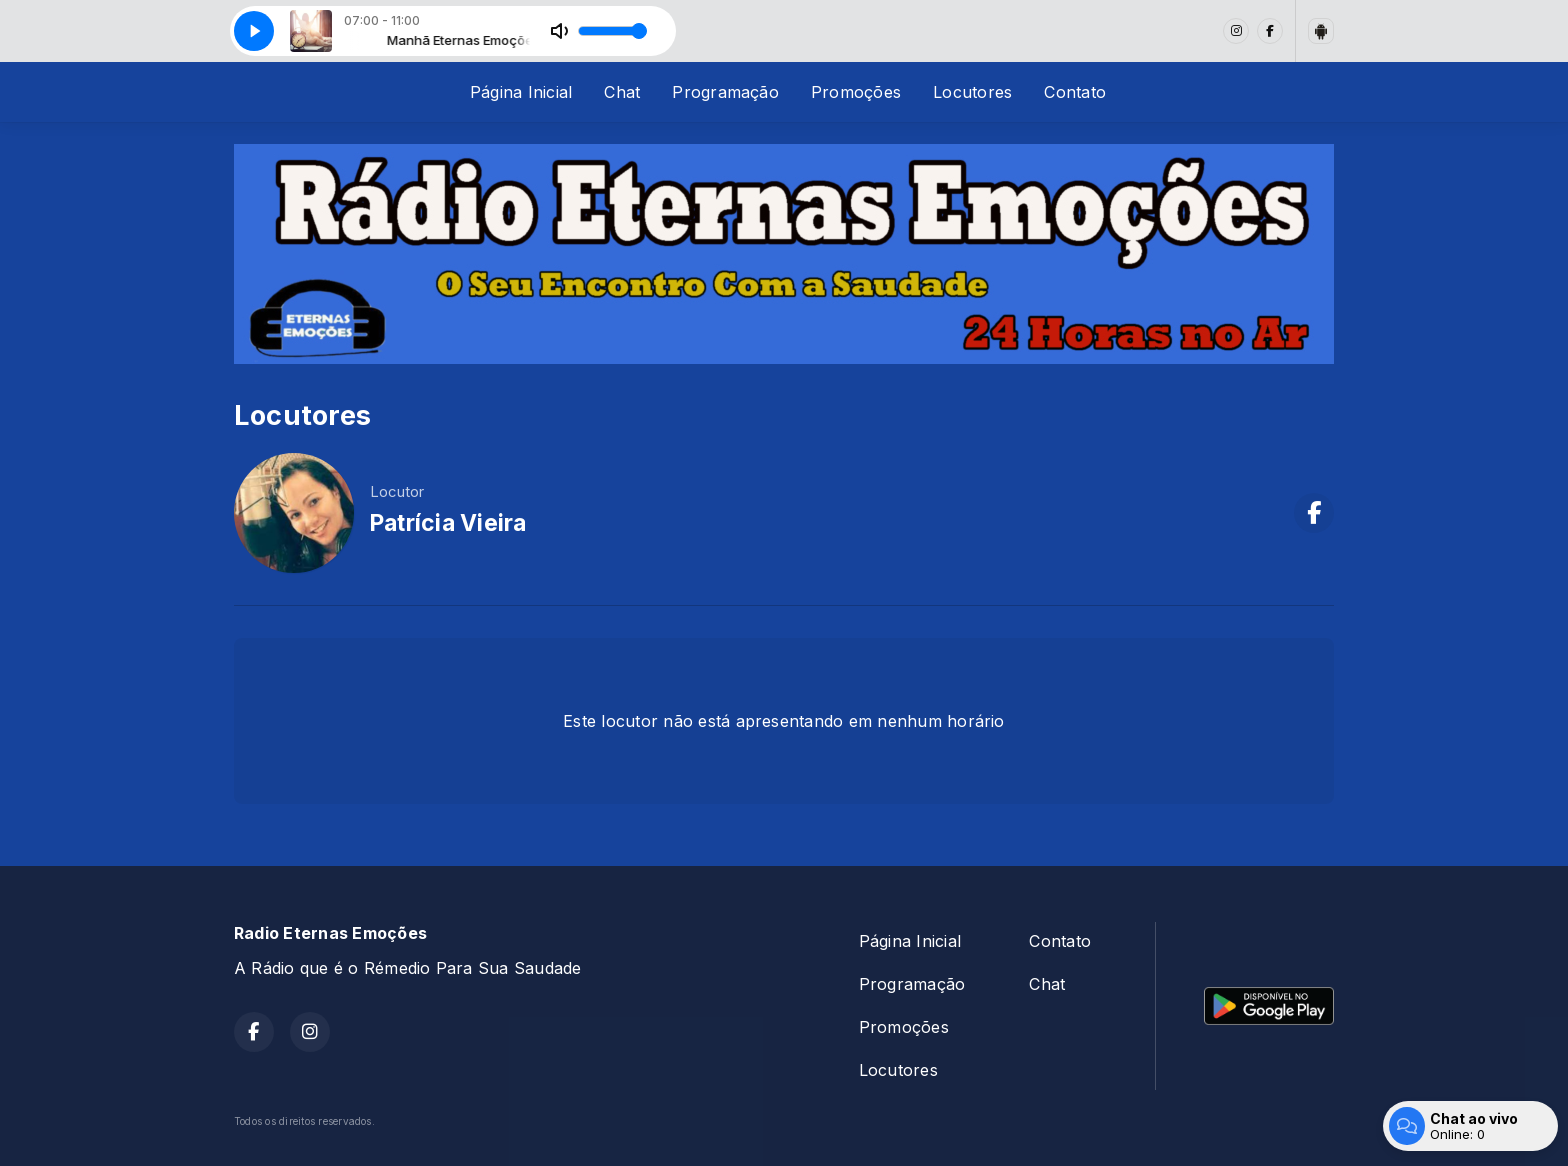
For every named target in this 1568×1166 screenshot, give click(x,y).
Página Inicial (521, 92)
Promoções (856, 92)
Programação (725, 92)
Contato (1075, 92)
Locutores (972, 92)
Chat (622, 92)
